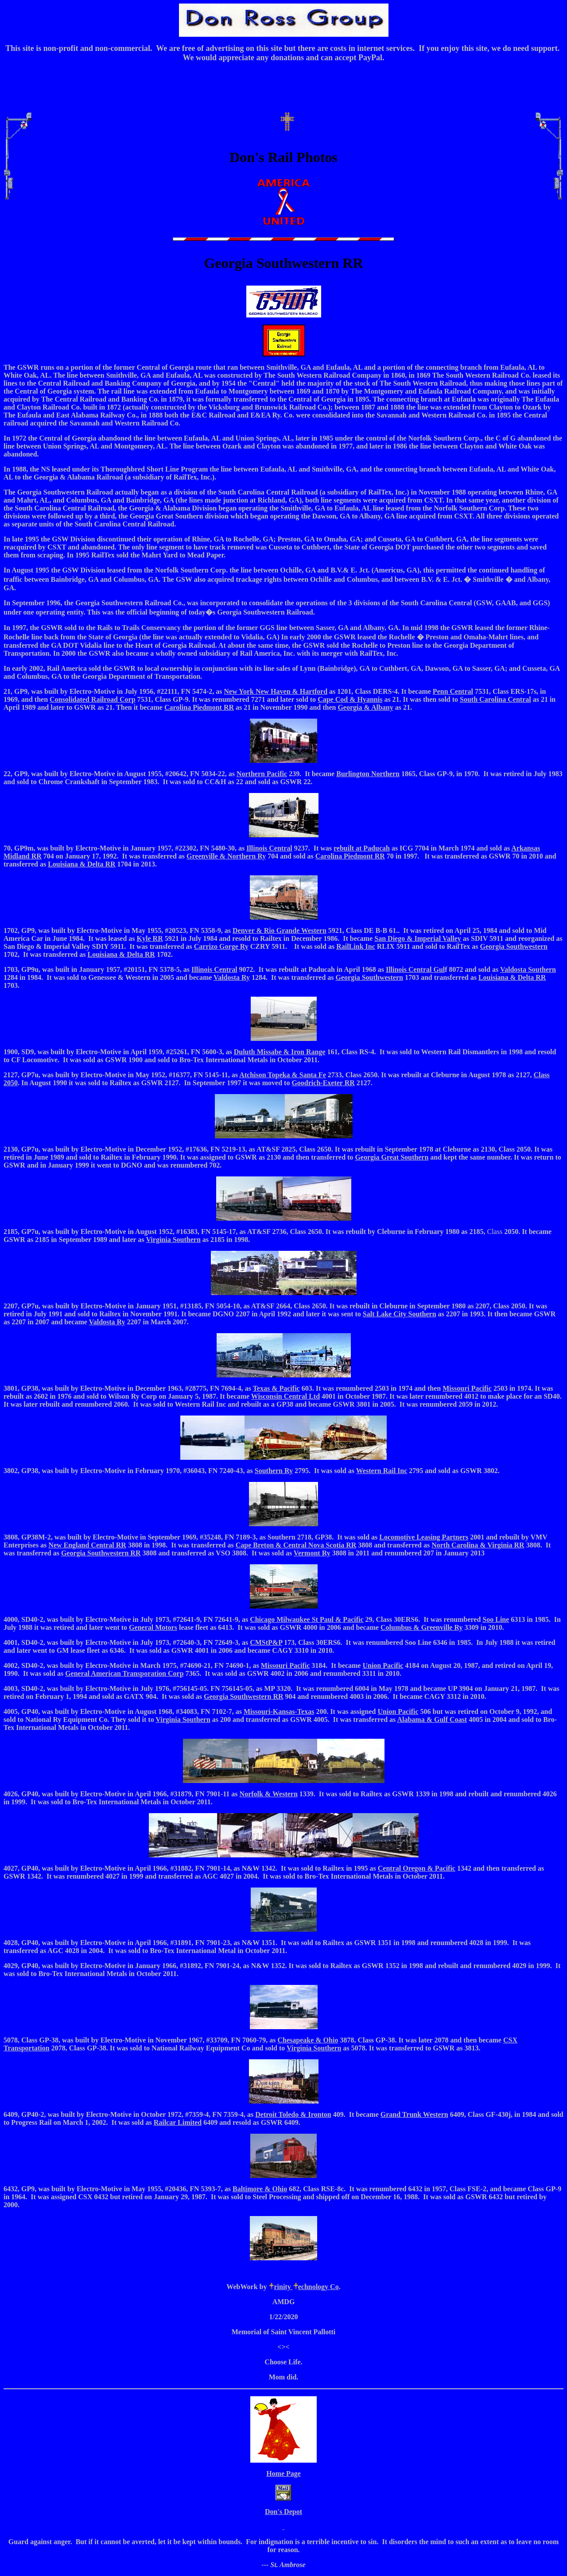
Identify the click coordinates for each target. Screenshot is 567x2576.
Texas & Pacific (276, 1388)
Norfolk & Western (269, 1794)
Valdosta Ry (232, 977)
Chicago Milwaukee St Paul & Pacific (306, 1619)
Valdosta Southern (528, 969)
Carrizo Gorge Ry (221, 946)
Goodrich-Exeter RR (322, 1083)
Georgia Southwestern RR (101, 1553)
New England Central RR (87, 1545)
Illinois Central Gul (415, 969)
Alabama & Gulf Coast (432, 1719)
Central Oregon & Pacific (416, 1868)
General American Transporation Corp (124, 1673)
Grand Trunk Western (414, 2114)
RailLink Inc (355, 946)
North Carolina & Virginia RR (477, 1545)
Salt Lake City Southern (399, 1314)
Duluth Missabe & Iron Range (280, 1052)
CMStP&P (266, 1642)
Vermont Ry (312, 1553)
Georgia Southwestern (514, 946)
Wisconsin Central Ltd (285, 1396)
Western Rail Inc (382, 1470)
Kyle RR (150, 938)
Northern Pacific (262, 773)
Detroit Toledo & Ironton (293, 2114)
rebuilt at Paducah (362, 848)
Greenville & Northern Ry (226, 856)
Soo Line (495, 1619)
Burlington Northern (368, 773)
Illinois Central (269, 848)
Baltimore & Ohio (260, 2189)
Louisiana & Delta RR (81, 864)
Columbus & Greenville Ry (421, 1627)
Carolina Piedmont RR (350, 856)
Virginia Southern (182, 1719)
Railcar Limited (178, 2122)
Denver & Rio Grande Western (279, 930)
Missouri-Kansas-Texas (279, 1711)
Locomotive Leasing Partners (423, 1537)
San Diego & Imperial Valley (417, 938)
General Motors (153, 1627)
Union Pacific (382, 1665)
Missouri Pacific (467, 1388)
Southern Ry (274, 1470)
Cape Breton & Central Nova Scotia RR (296, 1545)
